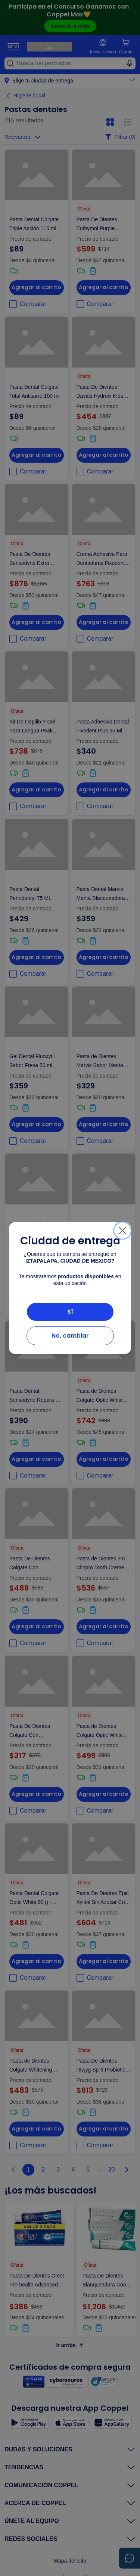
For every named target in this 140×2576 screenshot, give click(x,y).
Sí (70, 1311)
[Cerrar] (122, 1230)
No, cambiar (70, 1335)
